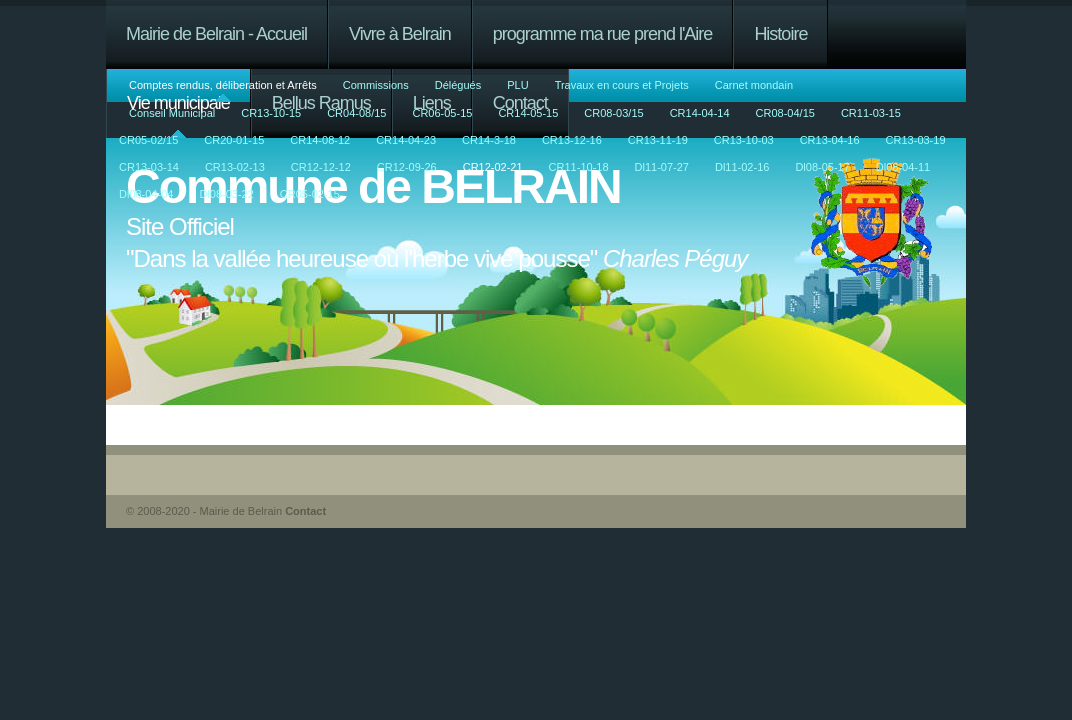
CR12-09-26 (407, 167)
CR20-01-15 (234, 140)
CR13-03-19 (916, 140)
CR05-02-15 (310, 194)
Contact (305, 511)
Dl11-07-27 (662, 167)
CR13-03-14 (149, 167)
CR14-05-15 (528, 113)
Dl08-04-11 (903, 167)
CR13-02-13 (235, 167)
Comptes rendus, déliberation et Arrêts (223, 85)
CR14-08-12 (320, 140)
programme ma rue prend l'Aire (603, 34)
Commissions (376, 85)
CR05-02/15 (148, 140)
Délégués (458, 85)
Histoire (780, 34)
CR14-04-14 (700, 113)
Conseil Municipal (172, 113)
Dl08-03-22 (226, 194)
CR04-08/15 (356, 113)
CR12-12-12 (321, 167)
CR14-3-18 (489, 140)
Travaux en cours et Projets (622, 85)
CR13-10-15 (271, 113)
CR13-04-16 (830, 140)
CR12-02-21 (493, 167)
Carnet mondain (754, 85)
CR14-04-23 (406, 140)
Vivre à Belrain (400, 34)
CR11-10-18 (579, 167)
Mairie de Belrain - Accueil (216, 34)
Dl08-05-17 (822, 167)
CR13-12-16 (572, 140)
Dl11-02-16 (742, 167)
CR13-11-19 (658, 140)
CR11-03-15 (871, 113)
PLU (517, 85)
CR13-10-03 (744, 140)
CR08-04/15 (785, 113)
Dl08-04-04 (146, 194)
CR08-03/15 (613, 113)
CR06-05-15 (442, 113)
